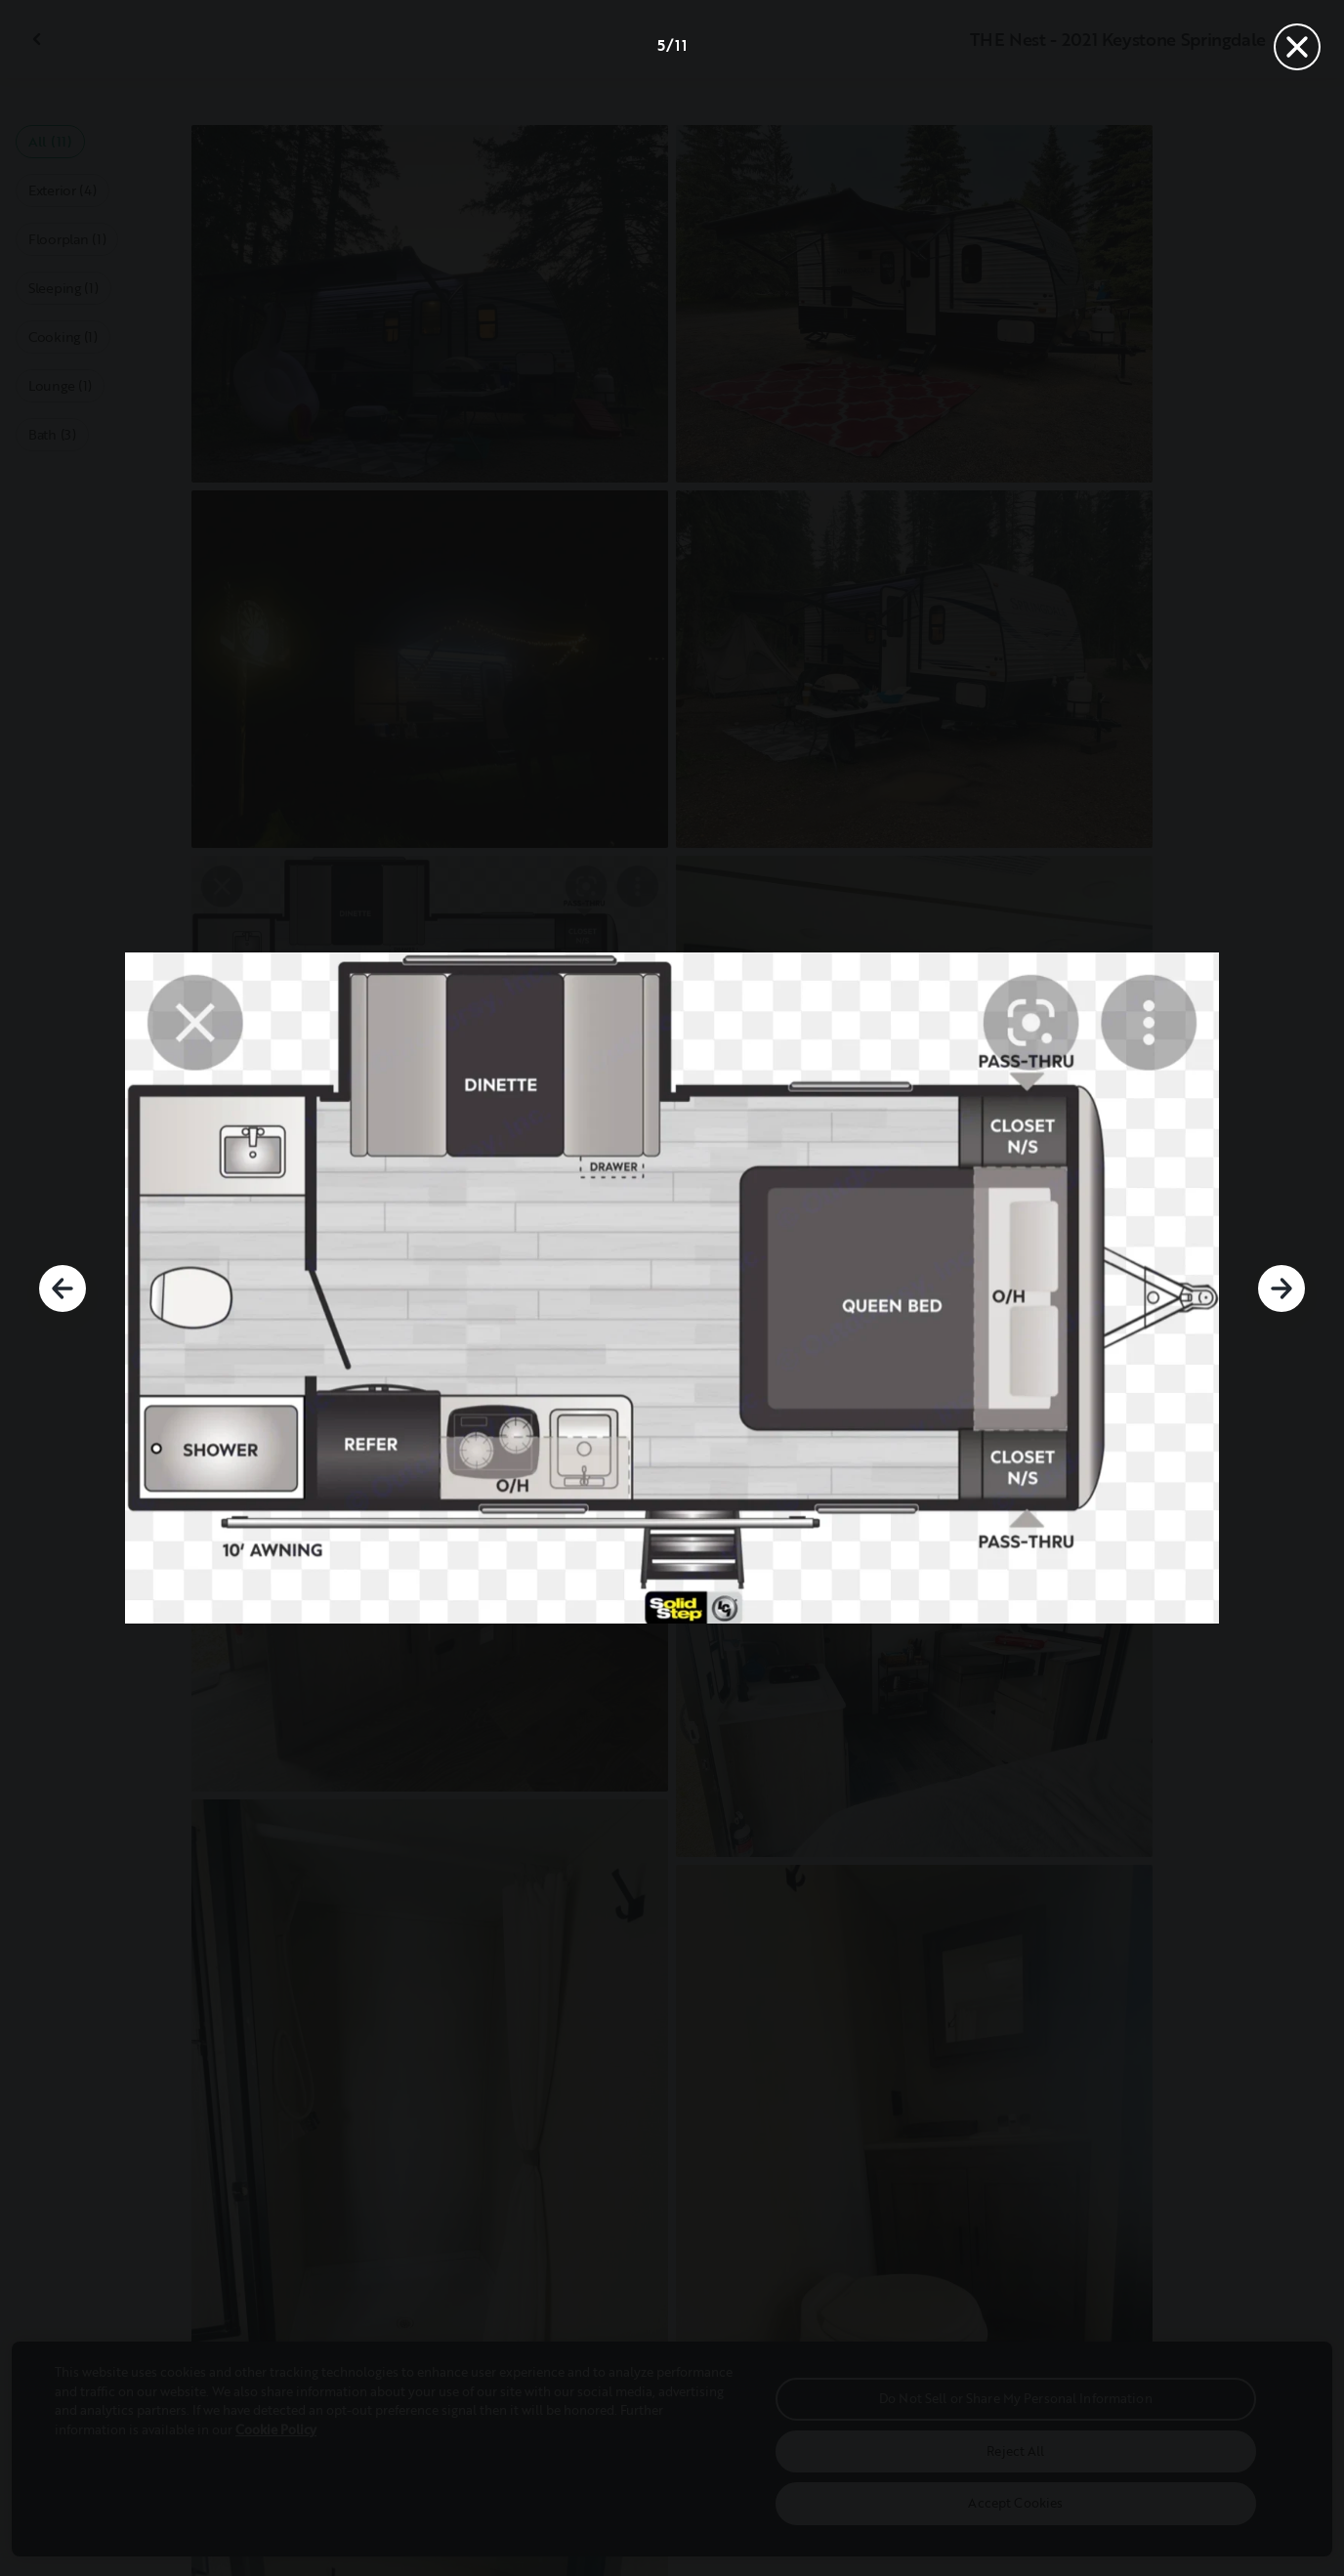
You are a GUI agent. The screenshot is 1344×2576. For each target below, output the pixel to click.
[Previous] (62, 1288)
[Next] (1281, 1288)
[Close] (1297, 46)
